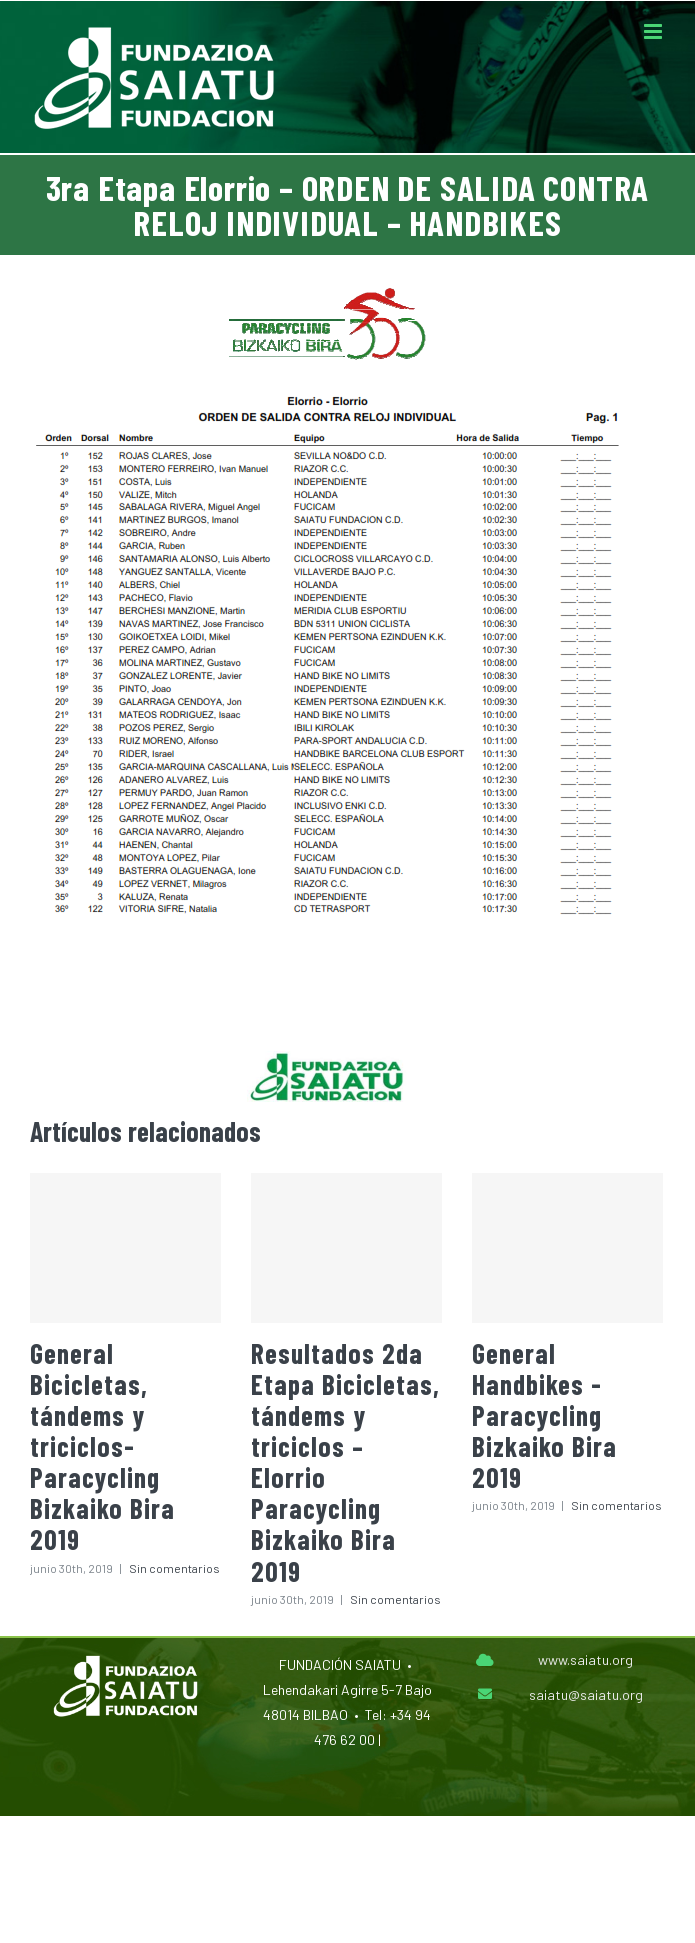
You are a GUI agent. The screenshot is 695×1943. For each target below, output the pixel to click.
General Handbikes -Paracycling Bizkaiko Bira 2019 (544, 1415)
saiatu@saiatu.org (586, 1694)
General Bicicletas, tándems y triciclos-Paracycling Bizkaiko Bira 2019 (102, 1446)
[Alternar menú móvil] (654, 31)
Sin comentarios (174, 1568)
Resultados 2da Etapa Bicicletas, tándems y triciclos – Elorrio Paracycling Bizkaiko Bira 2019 (345, 1462)
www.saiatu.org (585, 1659)
